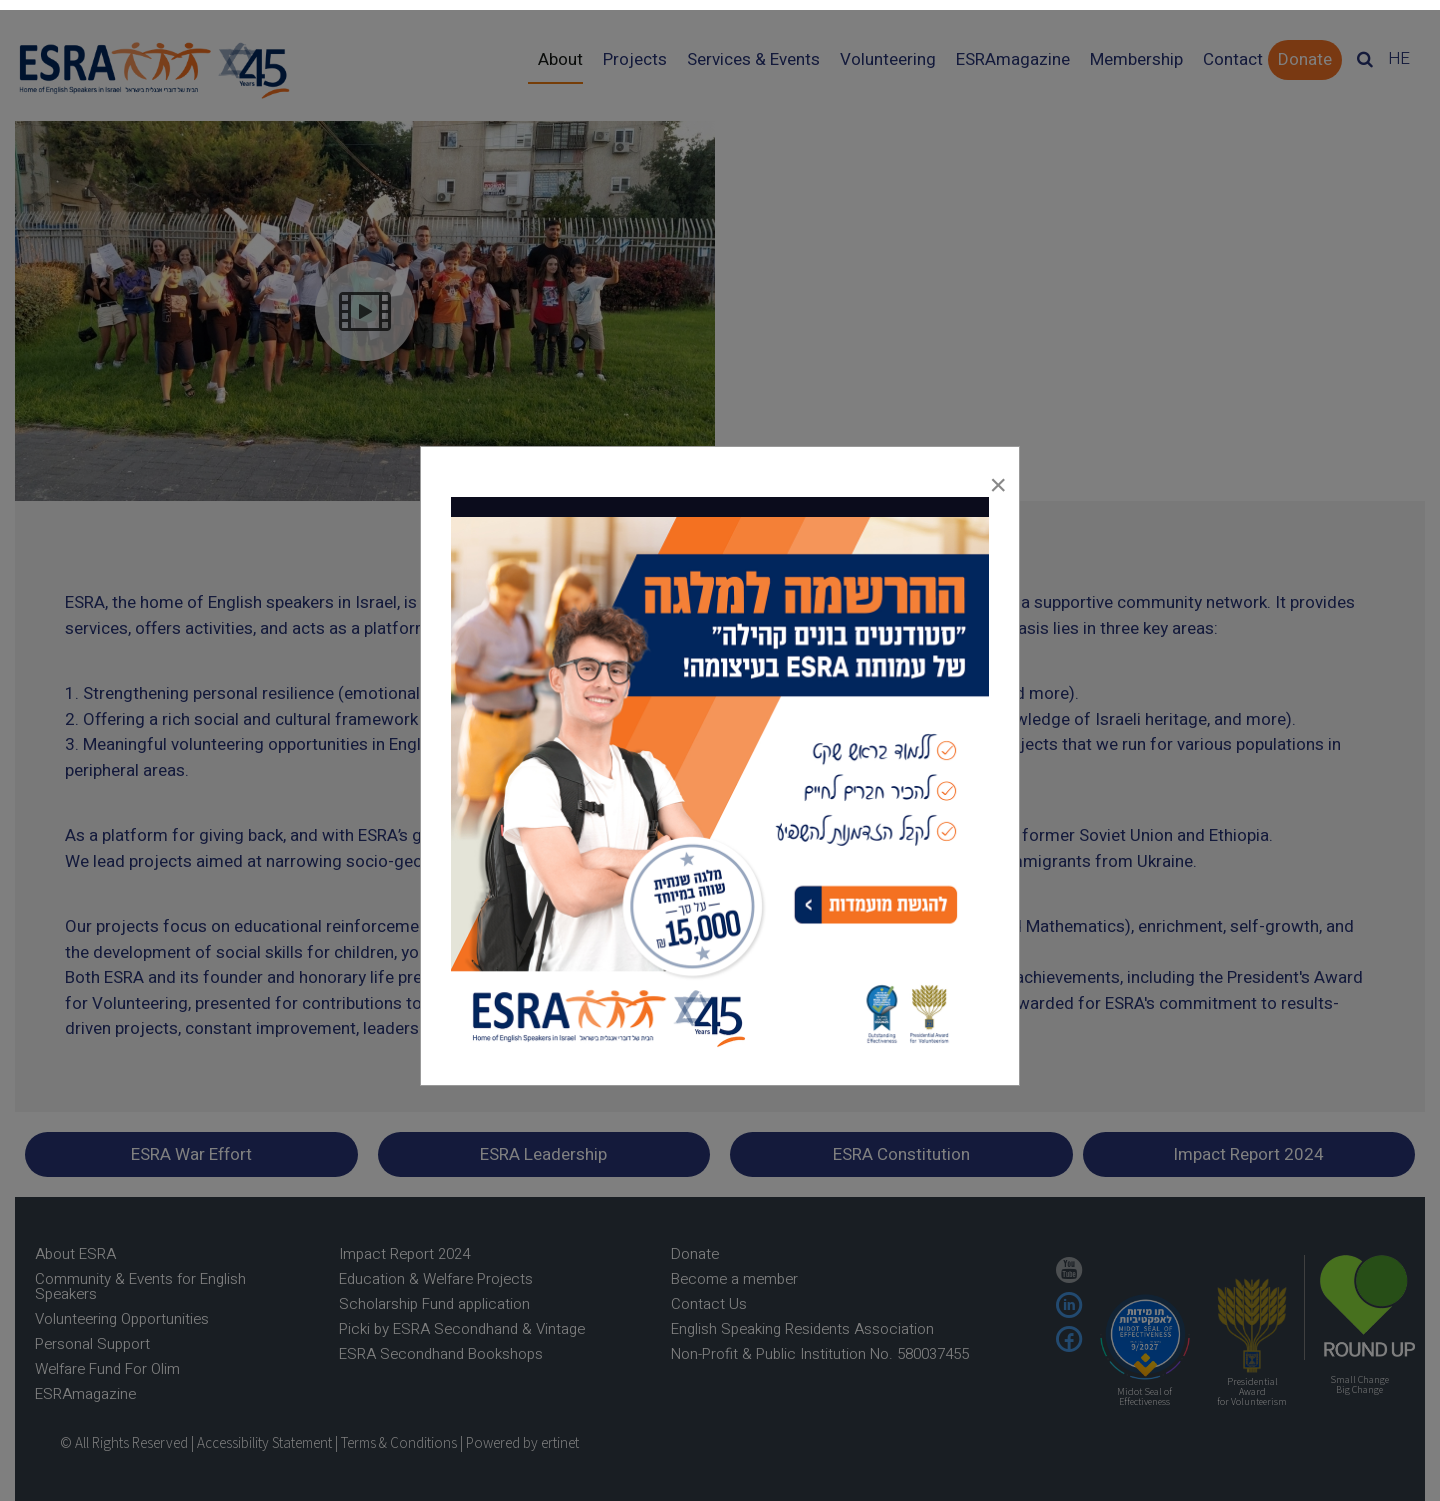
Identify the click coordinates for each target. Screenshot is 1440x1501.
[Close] (998, 480)
